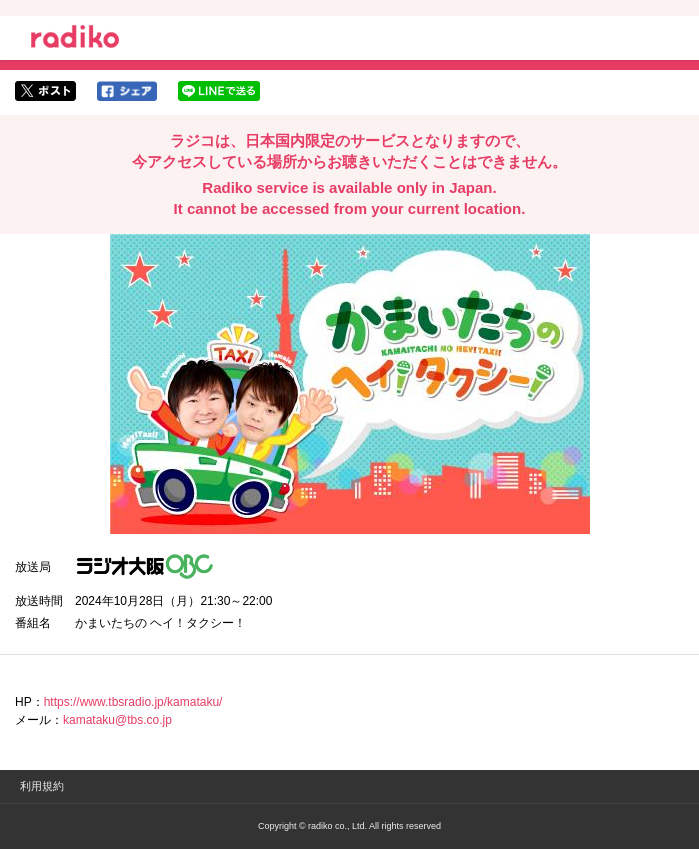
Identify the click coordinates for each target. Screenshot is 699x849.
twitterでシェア (45, 91)
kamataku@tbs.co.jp (117, 720)
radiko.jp (75, 40)
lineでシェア (219, 91)
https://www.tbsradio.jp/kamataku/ (133, 702)
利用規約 (42, 786)
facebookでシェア (127, 91)
